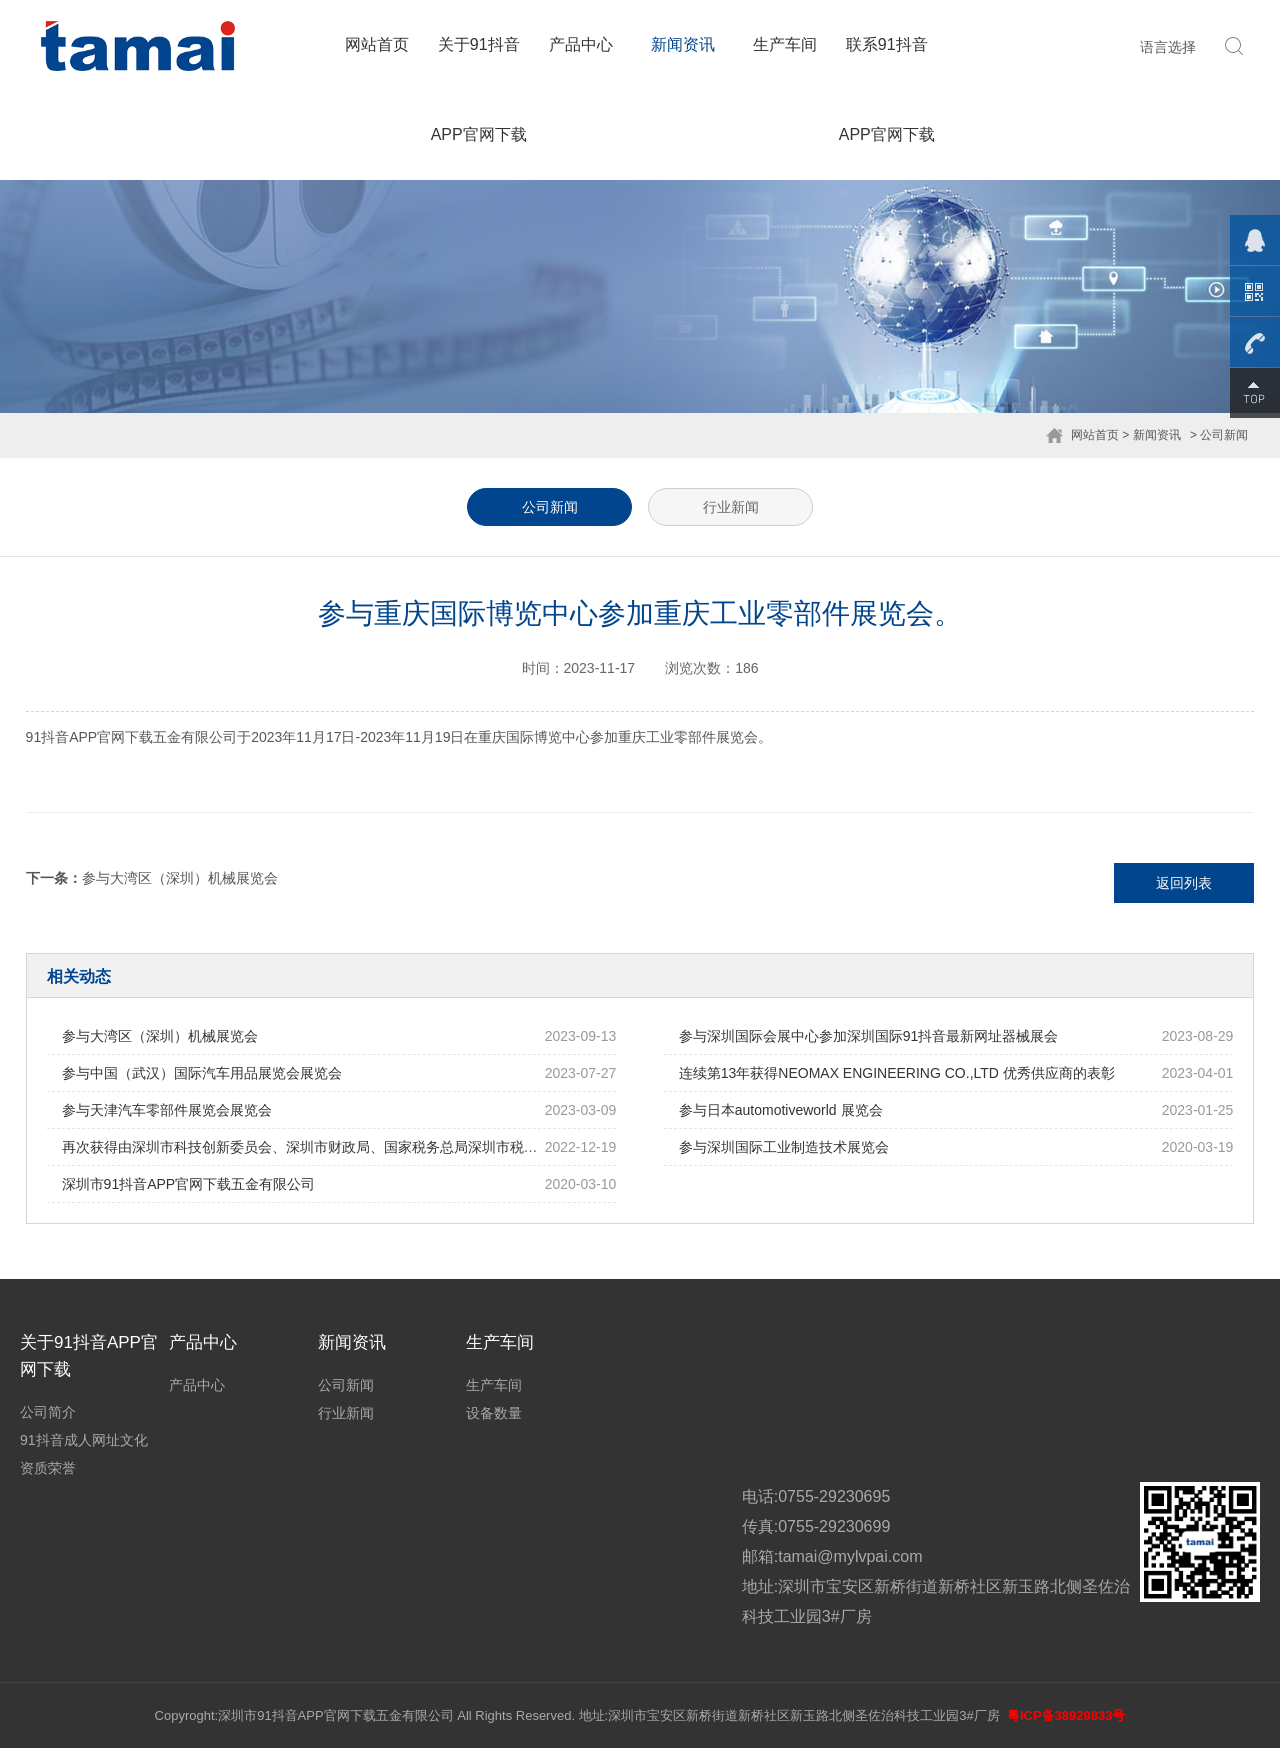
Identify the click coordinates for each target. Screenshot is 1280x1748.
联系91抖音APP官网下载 (887, 89)
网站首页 (377, 44)
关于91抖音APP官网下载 (479, 89)
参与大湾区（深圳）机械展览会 (180, 878)
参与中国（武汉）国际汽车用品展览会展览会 (202, 1073)
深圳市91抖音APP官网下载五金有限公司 (189, 1184)
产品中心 (581, 44)
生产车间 (785, 44)
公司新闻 (550, 507)
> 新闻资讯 (1151, 435)
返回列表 (1184, 883)
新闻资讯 (683, 44)
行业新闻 (731, 507)
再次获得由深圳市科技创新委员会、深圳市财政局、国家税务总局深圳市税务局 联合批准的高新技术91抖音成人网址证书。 (442, 1147)
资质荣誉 (48, 1468)
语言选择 (1168, 47)
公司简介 (48, 1412)
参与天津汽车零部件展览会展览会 (167, 1110)
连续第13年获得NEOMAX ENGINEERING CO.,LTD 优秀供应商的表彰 (897, 1073)
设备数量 (494, 1413)
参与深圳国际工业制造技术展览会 (784, 1147)
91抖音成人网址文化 (84, 1440)
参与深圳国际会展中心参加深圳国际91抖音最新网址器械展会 (869, 1036)
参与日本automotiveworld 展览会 (781, 1110)
